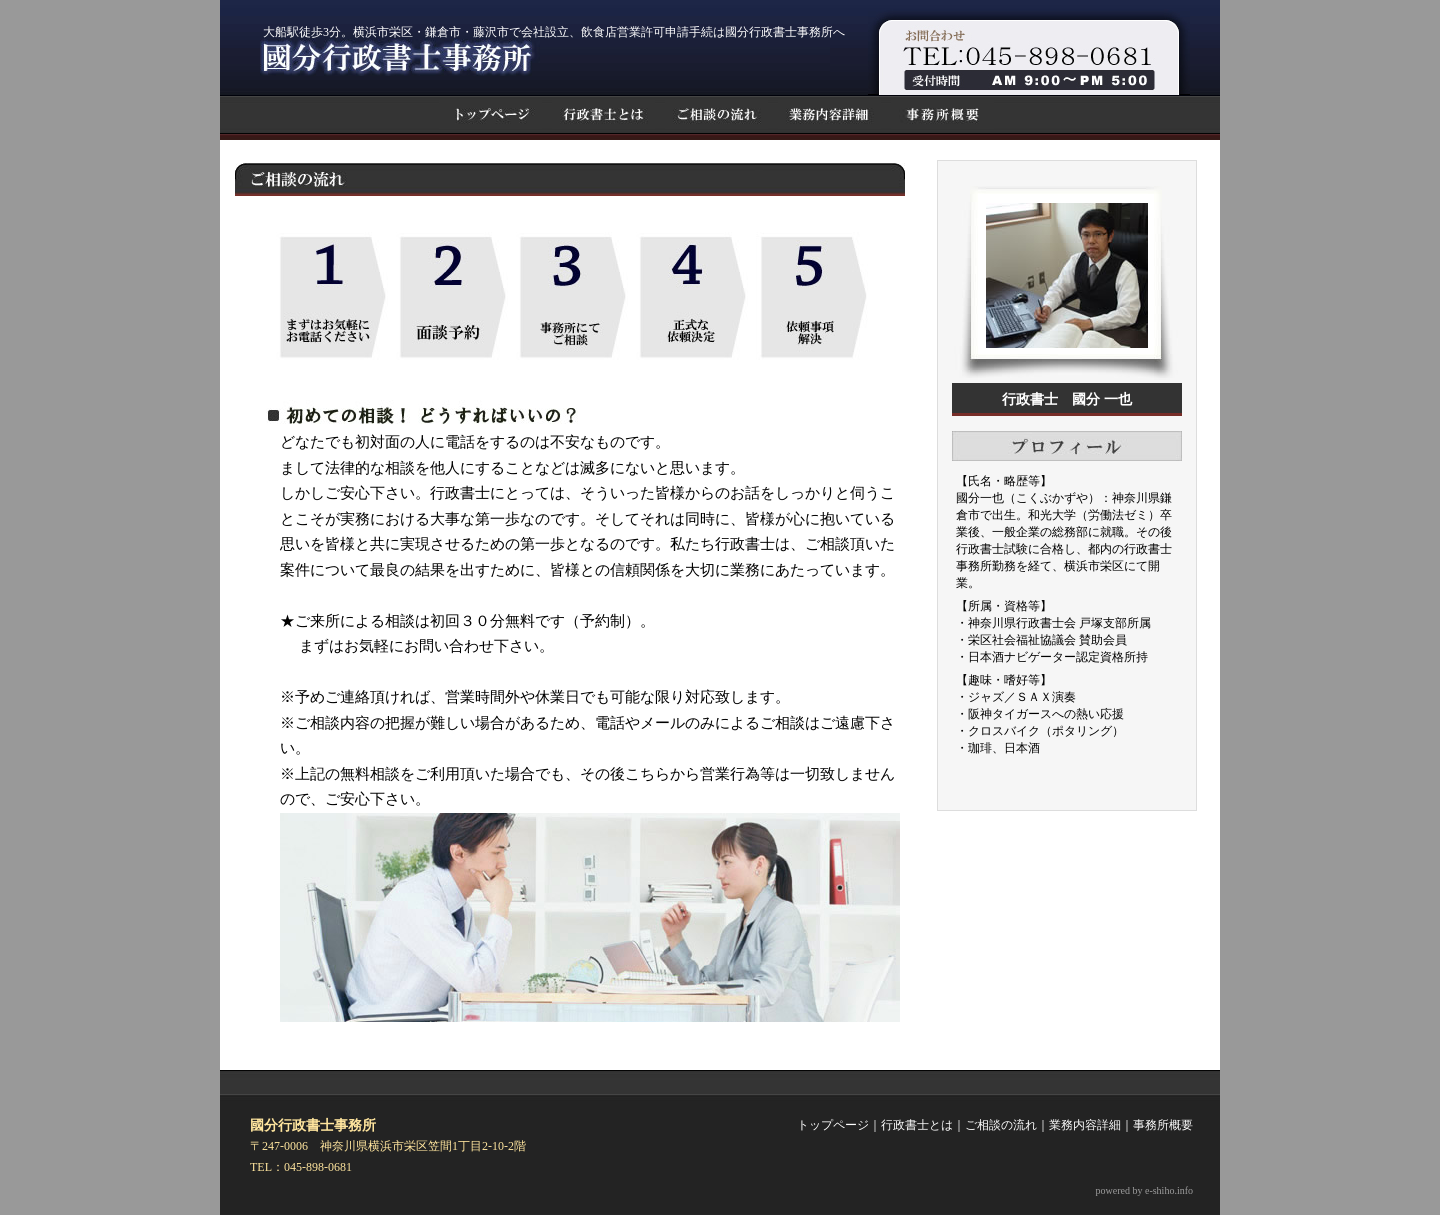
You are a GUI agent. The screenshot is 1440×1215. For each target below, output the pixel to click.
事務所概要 (1163, 1125)
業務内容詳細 (1085, 1125)
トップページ (833, 1125)
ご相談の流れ (1001, 1125)
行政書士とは (917, 1125)
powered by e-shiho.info (1144, 1190)
